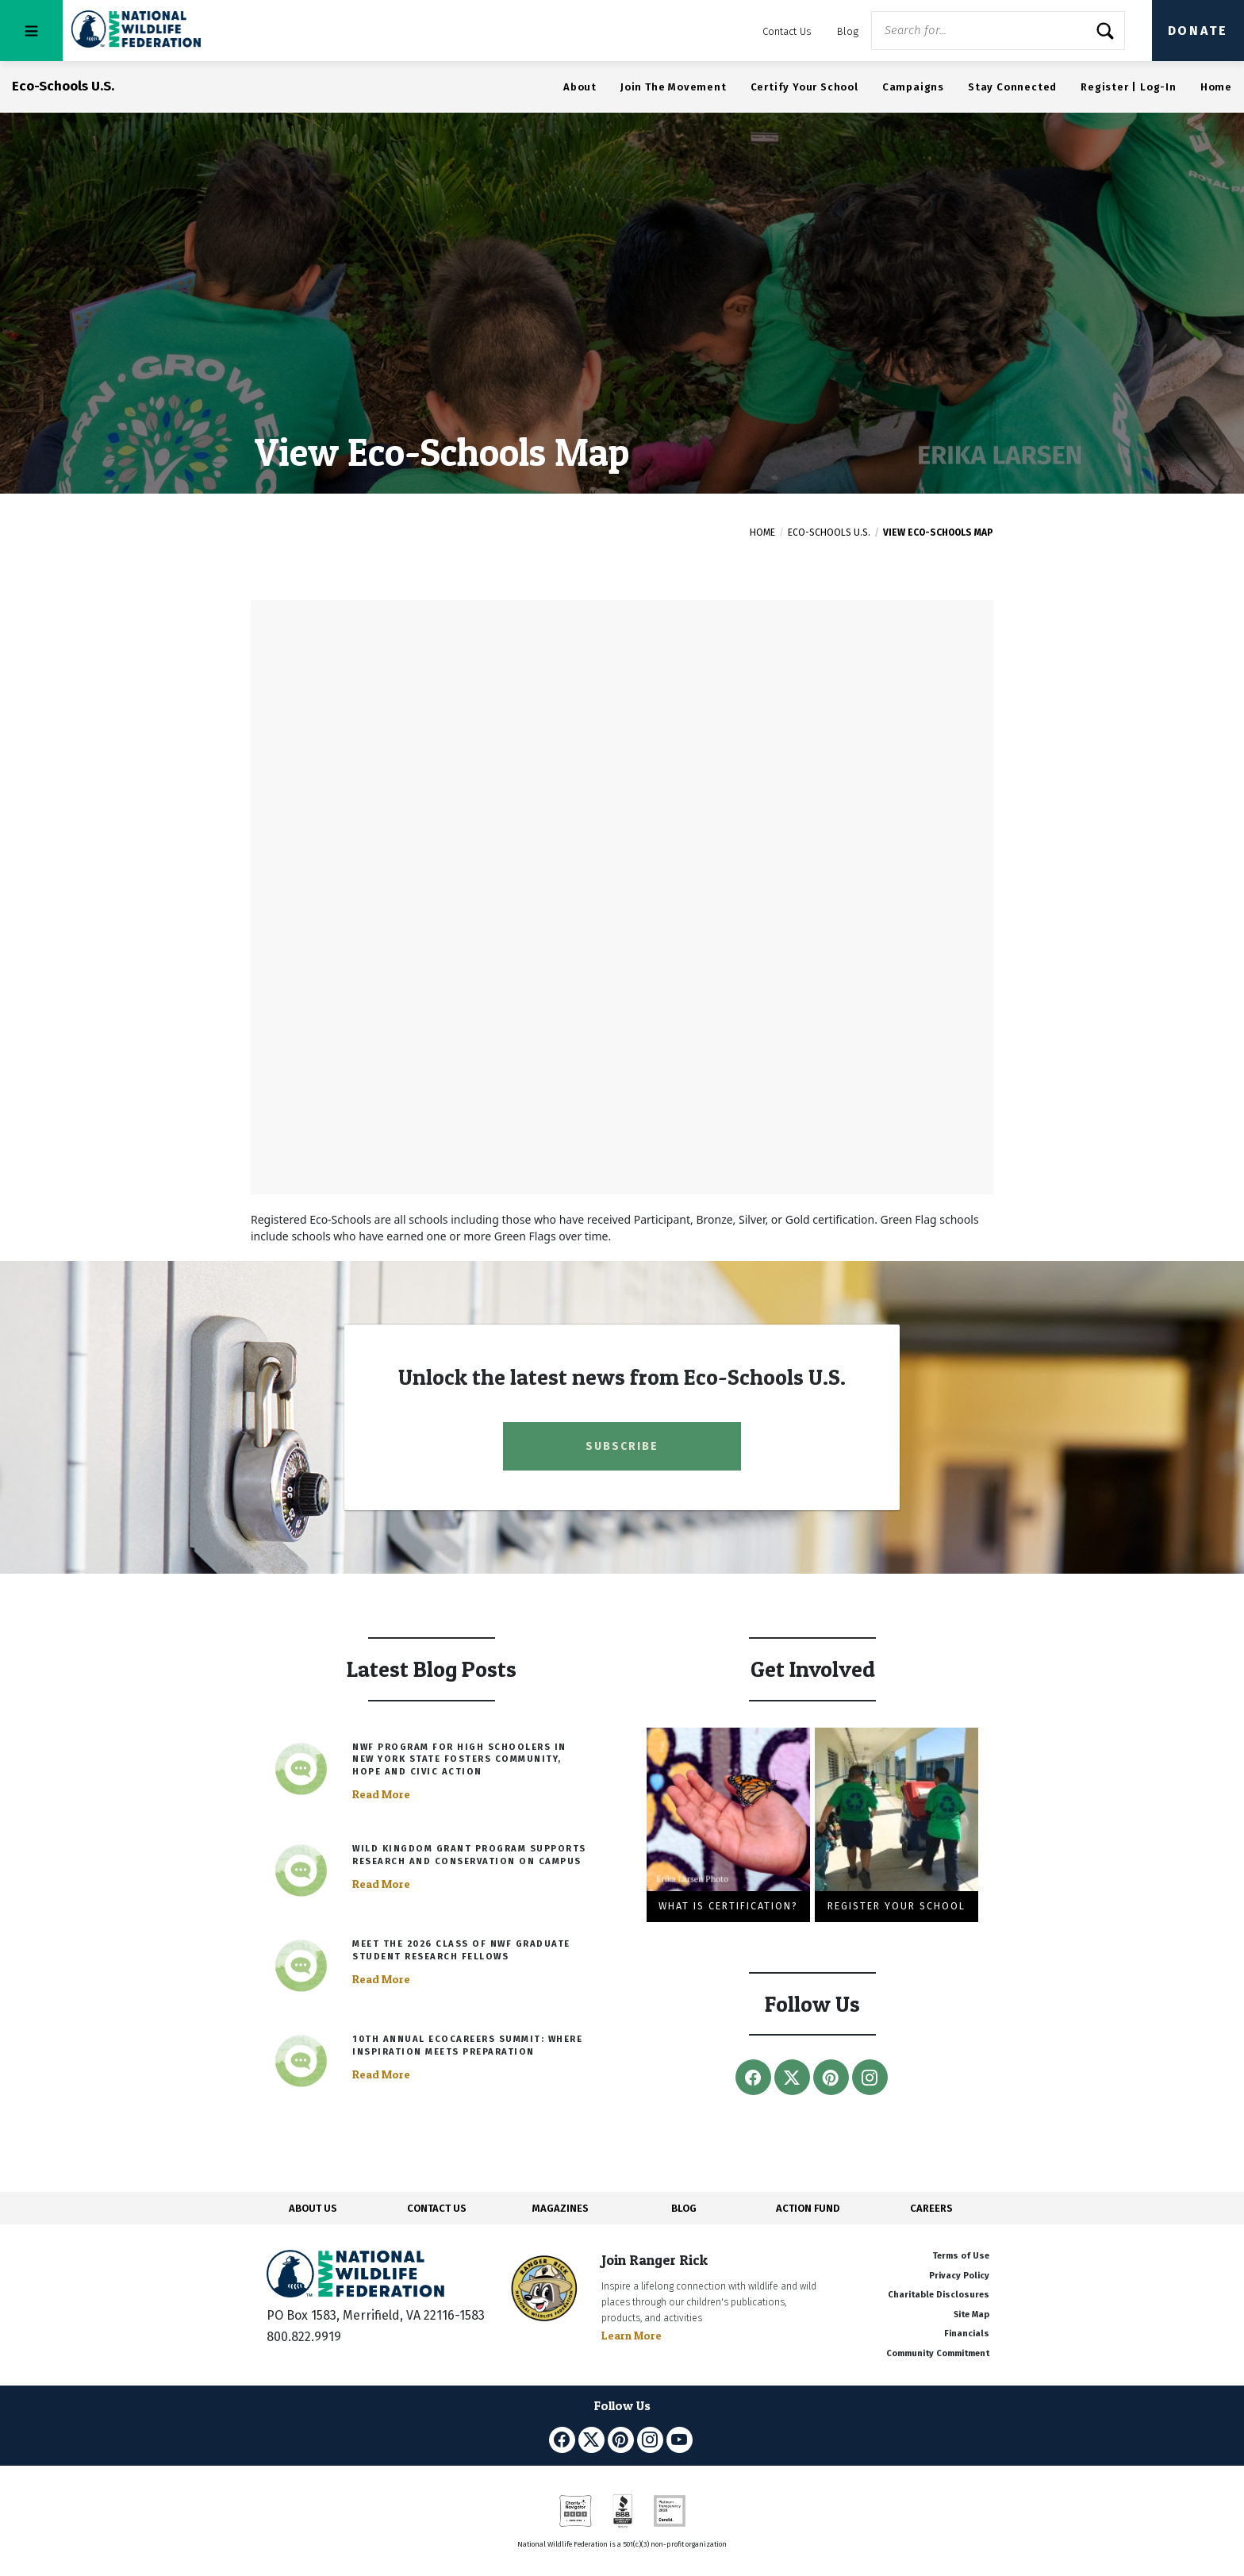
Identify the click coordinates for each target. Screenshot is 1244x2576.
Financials (966, 2333)
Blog (847, 31)
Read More (381, 1794)
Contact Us (787, 31)
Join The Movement (673, 87)
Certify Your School (804, 87)
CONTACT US (436, 2208)
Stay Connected (1012, 87)
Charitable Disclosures (938, 2295)
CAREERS (931, 2208)
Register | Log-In (1129, 87)
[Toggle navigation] (31, 30)
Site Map (971, 2314)
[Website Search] (998, 30)
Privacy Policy (959, 2275)
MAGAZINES (560, 2208)
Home (1216, 87)
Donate (1198, 30)
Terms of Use (960, 2256)
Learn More (631, 2335)
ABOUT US (313, 2208)
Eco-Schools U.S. (829, 532)
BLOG (684, 2208)
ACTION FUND (807, 2208)
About (580, 87)
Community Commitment (937, 2353)
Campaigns (913, 87)
